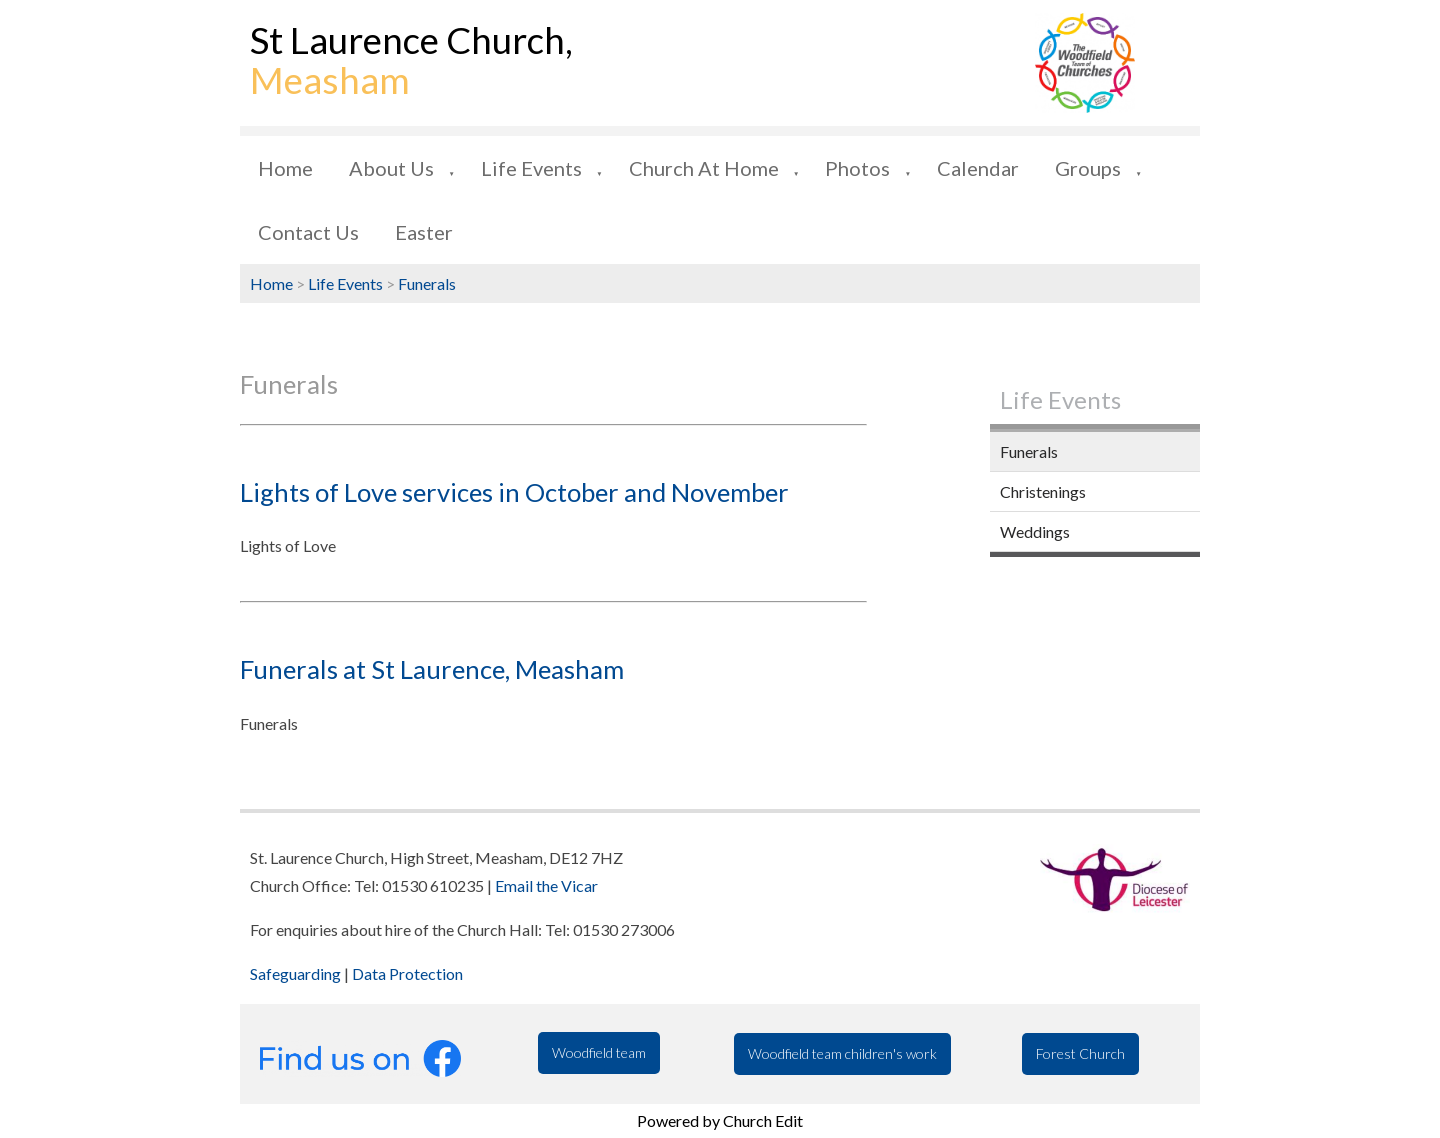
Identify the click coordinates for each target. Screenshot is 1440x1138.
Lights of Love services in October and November (514, 492)
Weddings (1035, 531)
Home (285, 168)
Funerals (427, 283)
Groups (1088, 168)
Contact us (308, 232)
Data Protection (407, 973)
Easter (424, 232)
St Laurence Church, (411, 60)
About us (391, 168)
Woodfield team (599, 1052)
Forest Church (1080, 1053)
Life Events (531, 168)
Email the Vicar (546, 885)
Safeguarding (295, 973)
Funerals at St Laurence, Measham (432, 669)
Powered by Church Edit (720, 1120)
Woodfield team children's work (842, 1053)
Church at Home (704, 168)
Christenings (1043, 491)
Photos (857, 168)
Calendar (978, 168)
